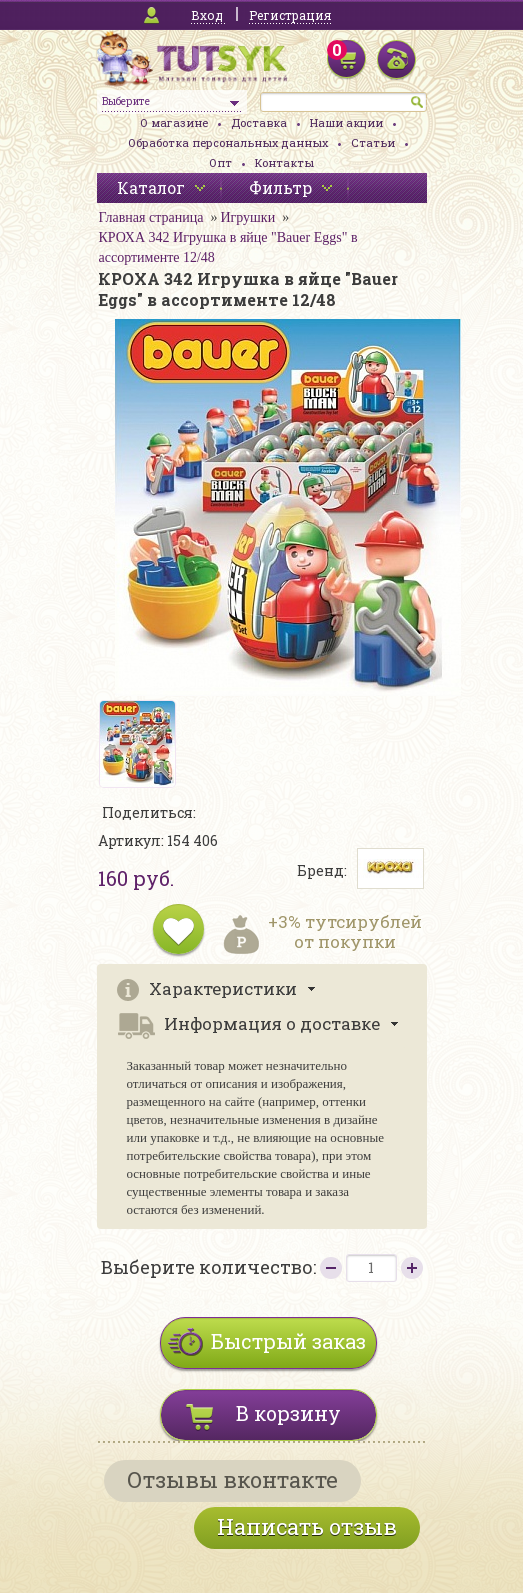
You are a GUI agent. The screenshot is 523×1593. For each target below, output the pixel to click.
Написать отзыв (307, 1526)
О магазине (174, 122)
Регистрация (290, 15)
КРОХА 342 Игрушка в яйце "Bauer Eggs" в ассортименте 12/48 (228, 247)
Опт (220, 162)
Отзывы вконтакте (232, 1479)
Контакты (284, 162)
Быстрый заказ (288, 1341)
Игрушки (247, 217)
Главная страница (151, 217)
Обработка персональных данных (228, 142)
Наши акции (346, 122)
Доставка (259, 122)
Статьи (373, 142)
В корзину (288, 1413)
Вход (207, 15)
